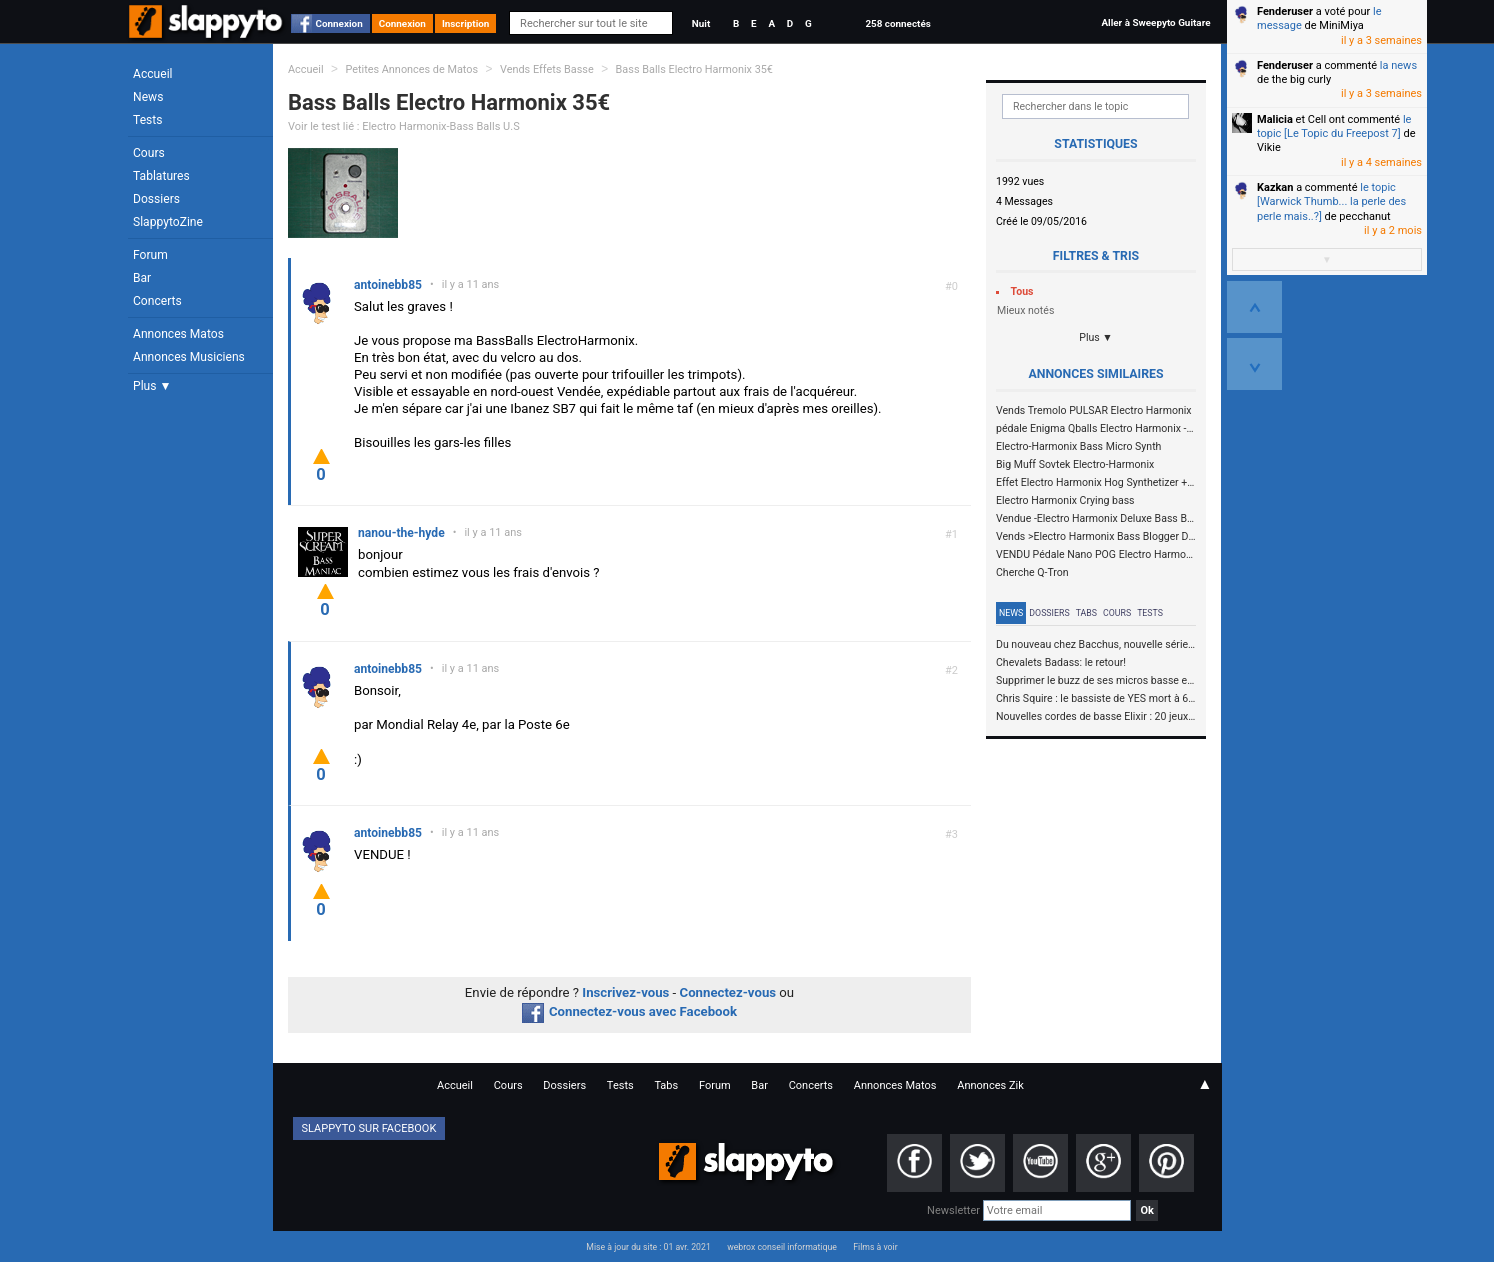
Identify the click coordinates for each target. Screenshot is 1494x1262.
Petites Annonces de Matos (411, 69)
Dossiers (156, 199)
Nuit (701, 23)
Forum (150, 255)
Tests (147, 120)
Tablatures (161, 176)
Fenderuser (1285, 11)
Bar (142, 278)
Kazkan (1275, 187)
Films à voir (875, 1247)
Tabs (1086, 613)
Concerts (157, 301)
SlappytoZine (168, 222)
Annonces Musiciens (189, 357)
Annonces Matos (178, 334)
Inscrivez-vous (625, 992)
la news (1398, 65)
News (148, 97)
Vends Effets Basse (547, 69)
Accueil (153, 74)
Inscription (466, 23)
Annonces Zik (990, 1085)
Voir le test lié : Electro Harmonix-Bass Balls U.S (404, 126)
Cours (149, 153)
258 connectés (897, 23)
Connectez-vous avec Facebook (629, 1011)
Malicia (1275, 119)
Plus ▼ (152, 386)
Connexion (339, 23)
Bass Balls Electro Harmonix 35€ (694, 69)
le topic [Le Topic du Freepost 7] (1334, 126)
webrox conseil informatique (782, 1247)
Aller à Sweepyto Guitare (1155, 22)
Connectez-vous (728, 992)
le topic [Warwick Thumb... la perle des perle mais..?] (1331, 202)
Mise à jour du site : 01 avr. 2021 (648, 1247)
